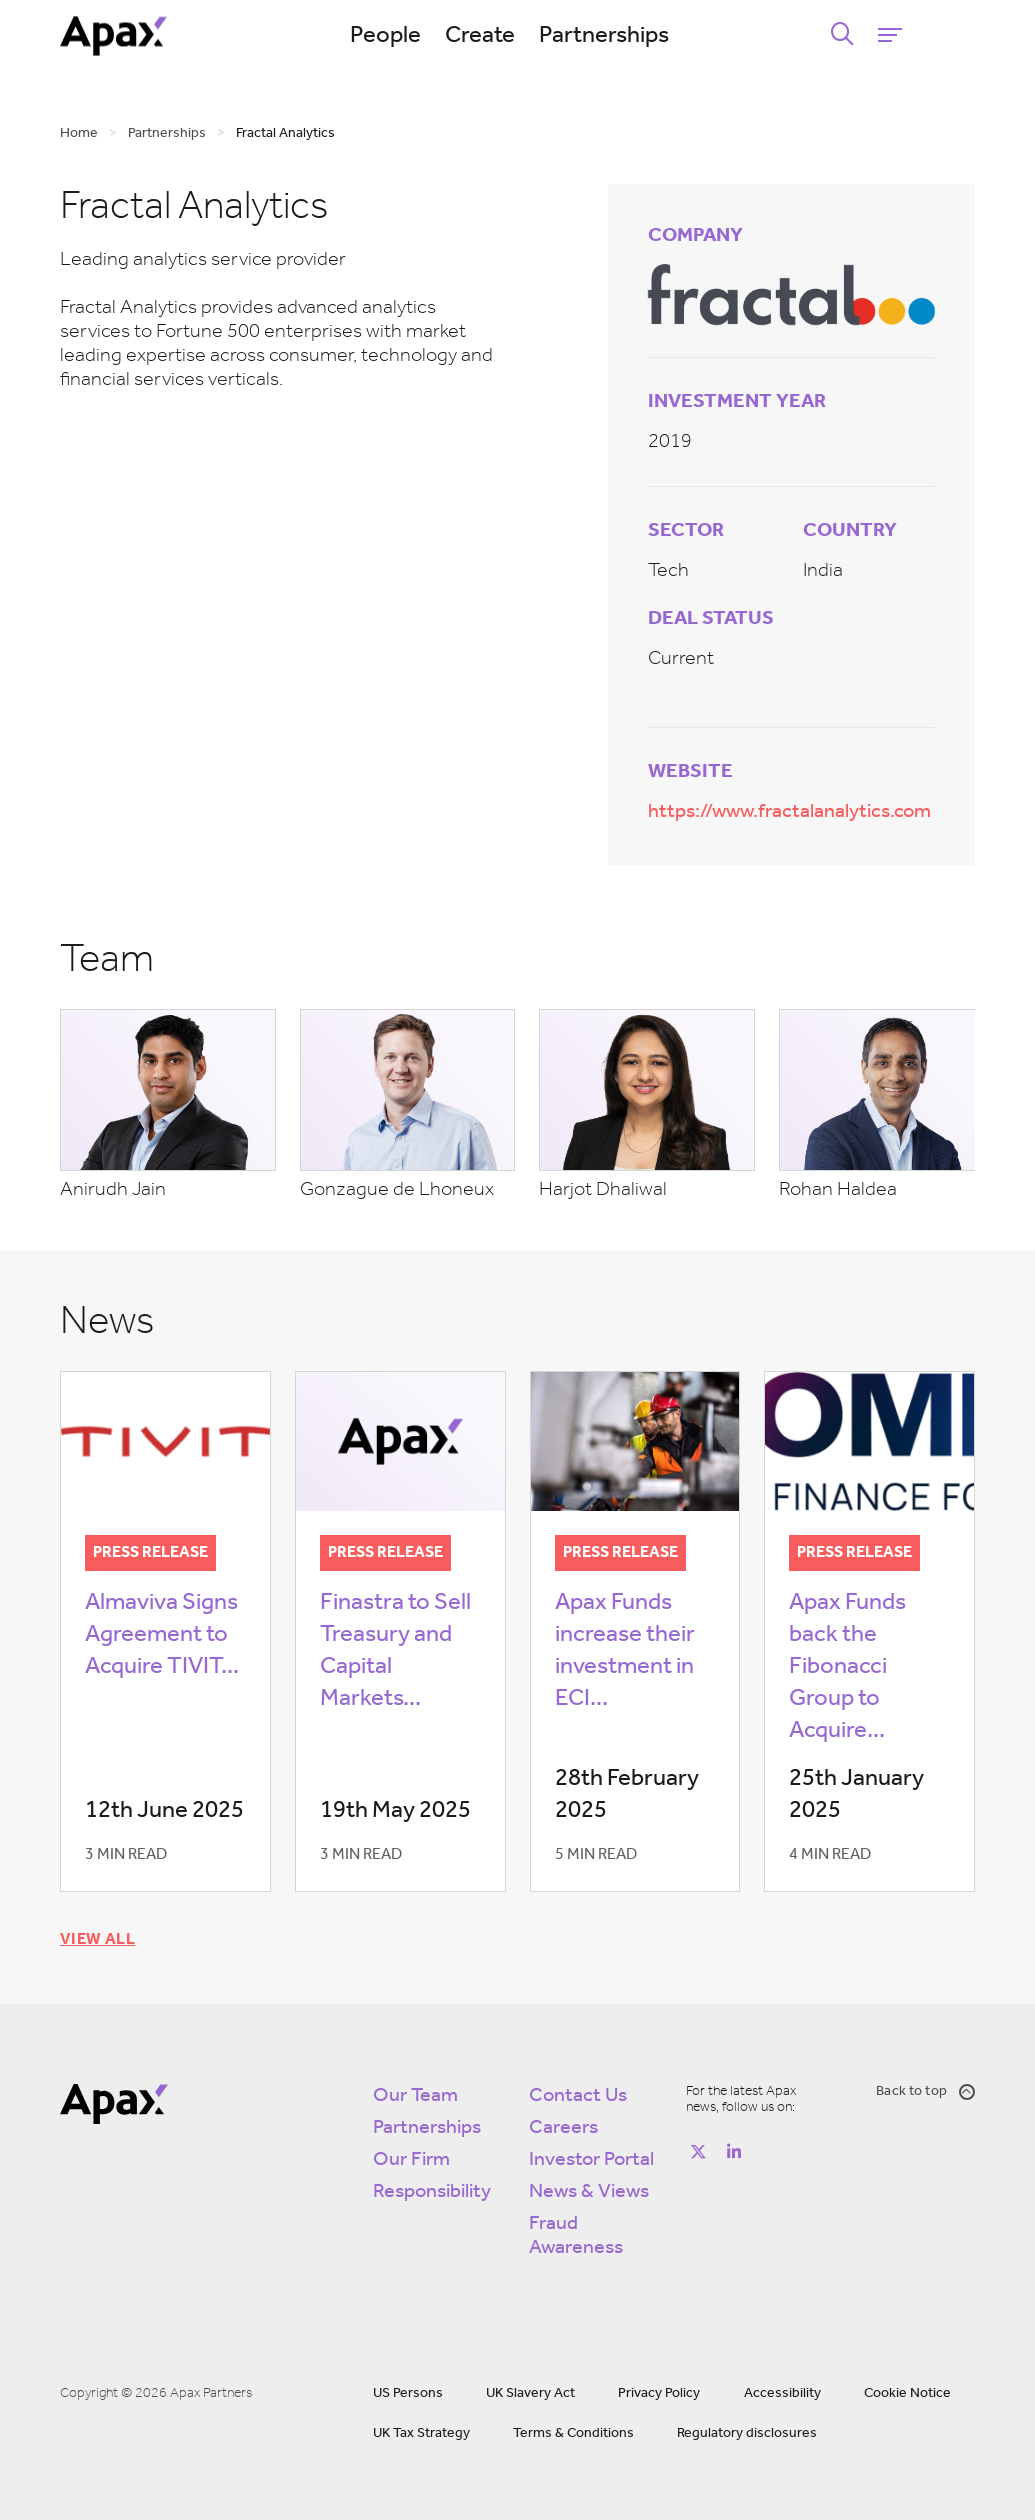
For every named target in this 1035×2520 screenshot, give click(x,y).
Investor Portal (591, 2156)
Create (518, 36)
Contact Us (578, 2092)
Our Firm (411, 2156)
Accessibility (782, 2389)
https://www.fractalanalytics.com (789, 812)
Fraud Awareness (576, 2232)
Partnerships (642, 36)
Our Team (415, 2092)
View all (97, 1936)
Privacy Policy (659, 2389)
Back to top (925, 2088)
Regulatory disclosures (747, 2429)
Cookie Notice (907, 2389)
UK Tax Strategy (421, 2429)
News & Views (589, 2188)
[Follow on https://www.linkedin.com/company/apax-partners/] (734, 2148)
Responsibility (432, 2188)
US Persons (408, 2389)
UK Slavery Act (530, 2389)
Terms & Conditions (573, 2429)
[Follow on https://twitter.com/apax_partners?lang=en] (698, 2148)
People (423, 36)
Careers (563, 2124)
